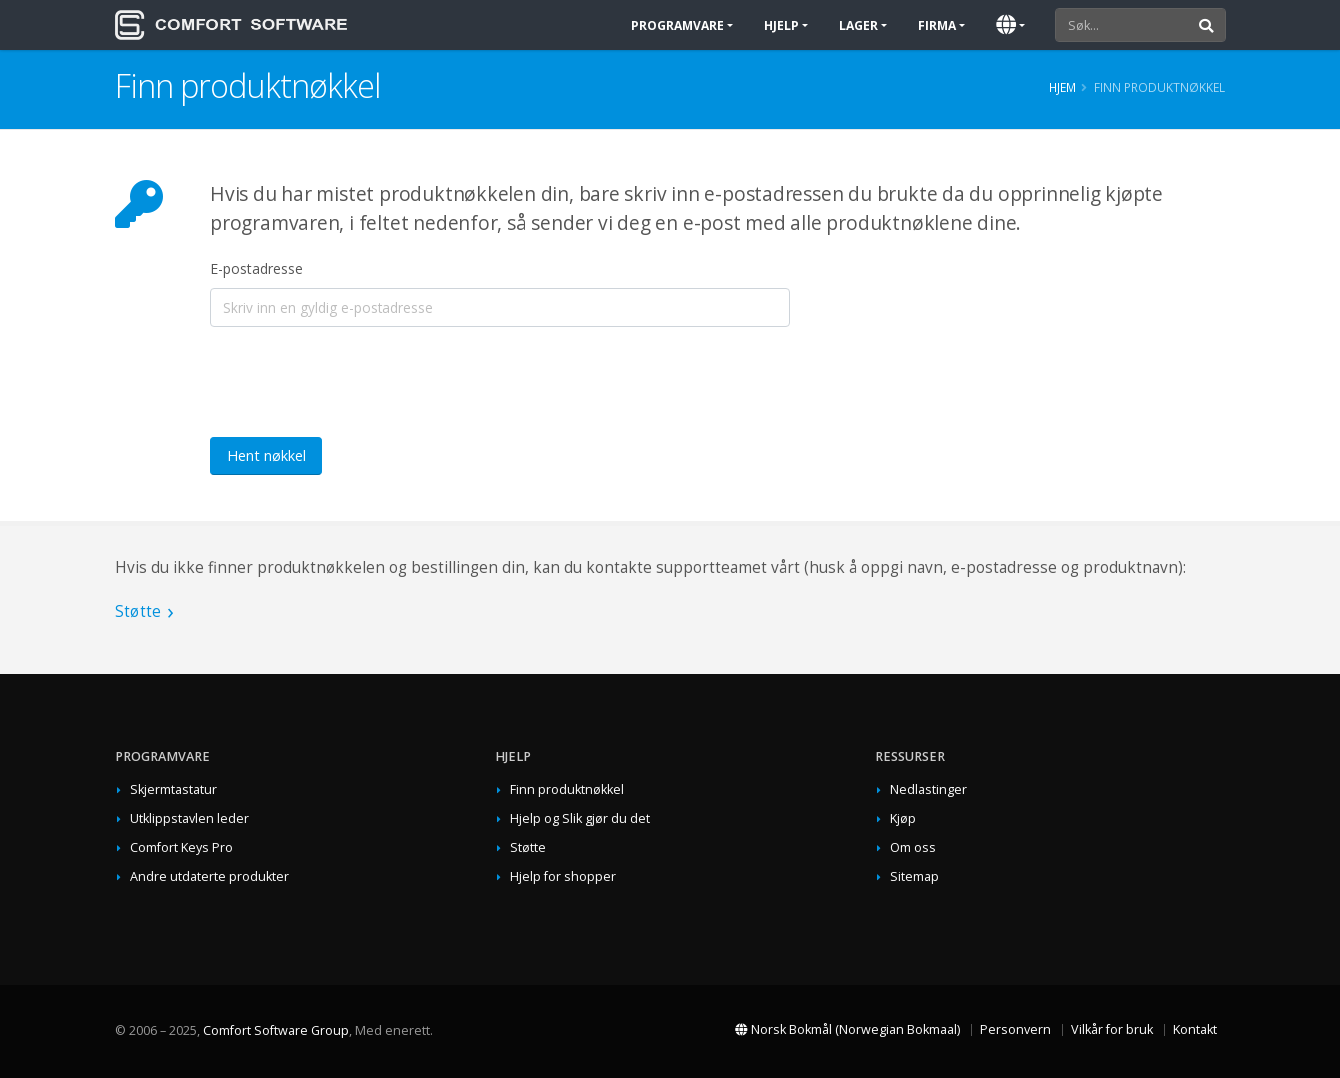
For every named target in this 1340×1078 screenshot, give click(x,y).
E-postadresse (256, 268)
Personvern (1015, 1029)
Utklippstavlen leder (189, 818)
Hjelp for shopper (563, 876)
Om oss (913, 847)
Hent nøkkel (266, 455)
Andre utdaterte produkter (209, 876)
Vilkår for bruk (1112, 1029)
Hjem (1062, 87)
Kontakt (1195, 1029)
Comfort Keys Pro (181, 847)
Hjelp (781, 25)
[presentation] (362, 382)
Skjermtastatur (173, 789)
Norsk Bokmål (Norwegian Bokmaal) (847, 1029)
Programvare (677, 25)
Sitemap (914, 876)
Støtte (138, 611)
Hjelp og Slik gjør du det (580, 818)
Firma (937, 25)
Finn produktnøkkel (567, 789)
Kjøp (903, 818)
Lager (858, 25)
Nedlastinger (928, 789)
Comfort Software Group (276, 1030)
